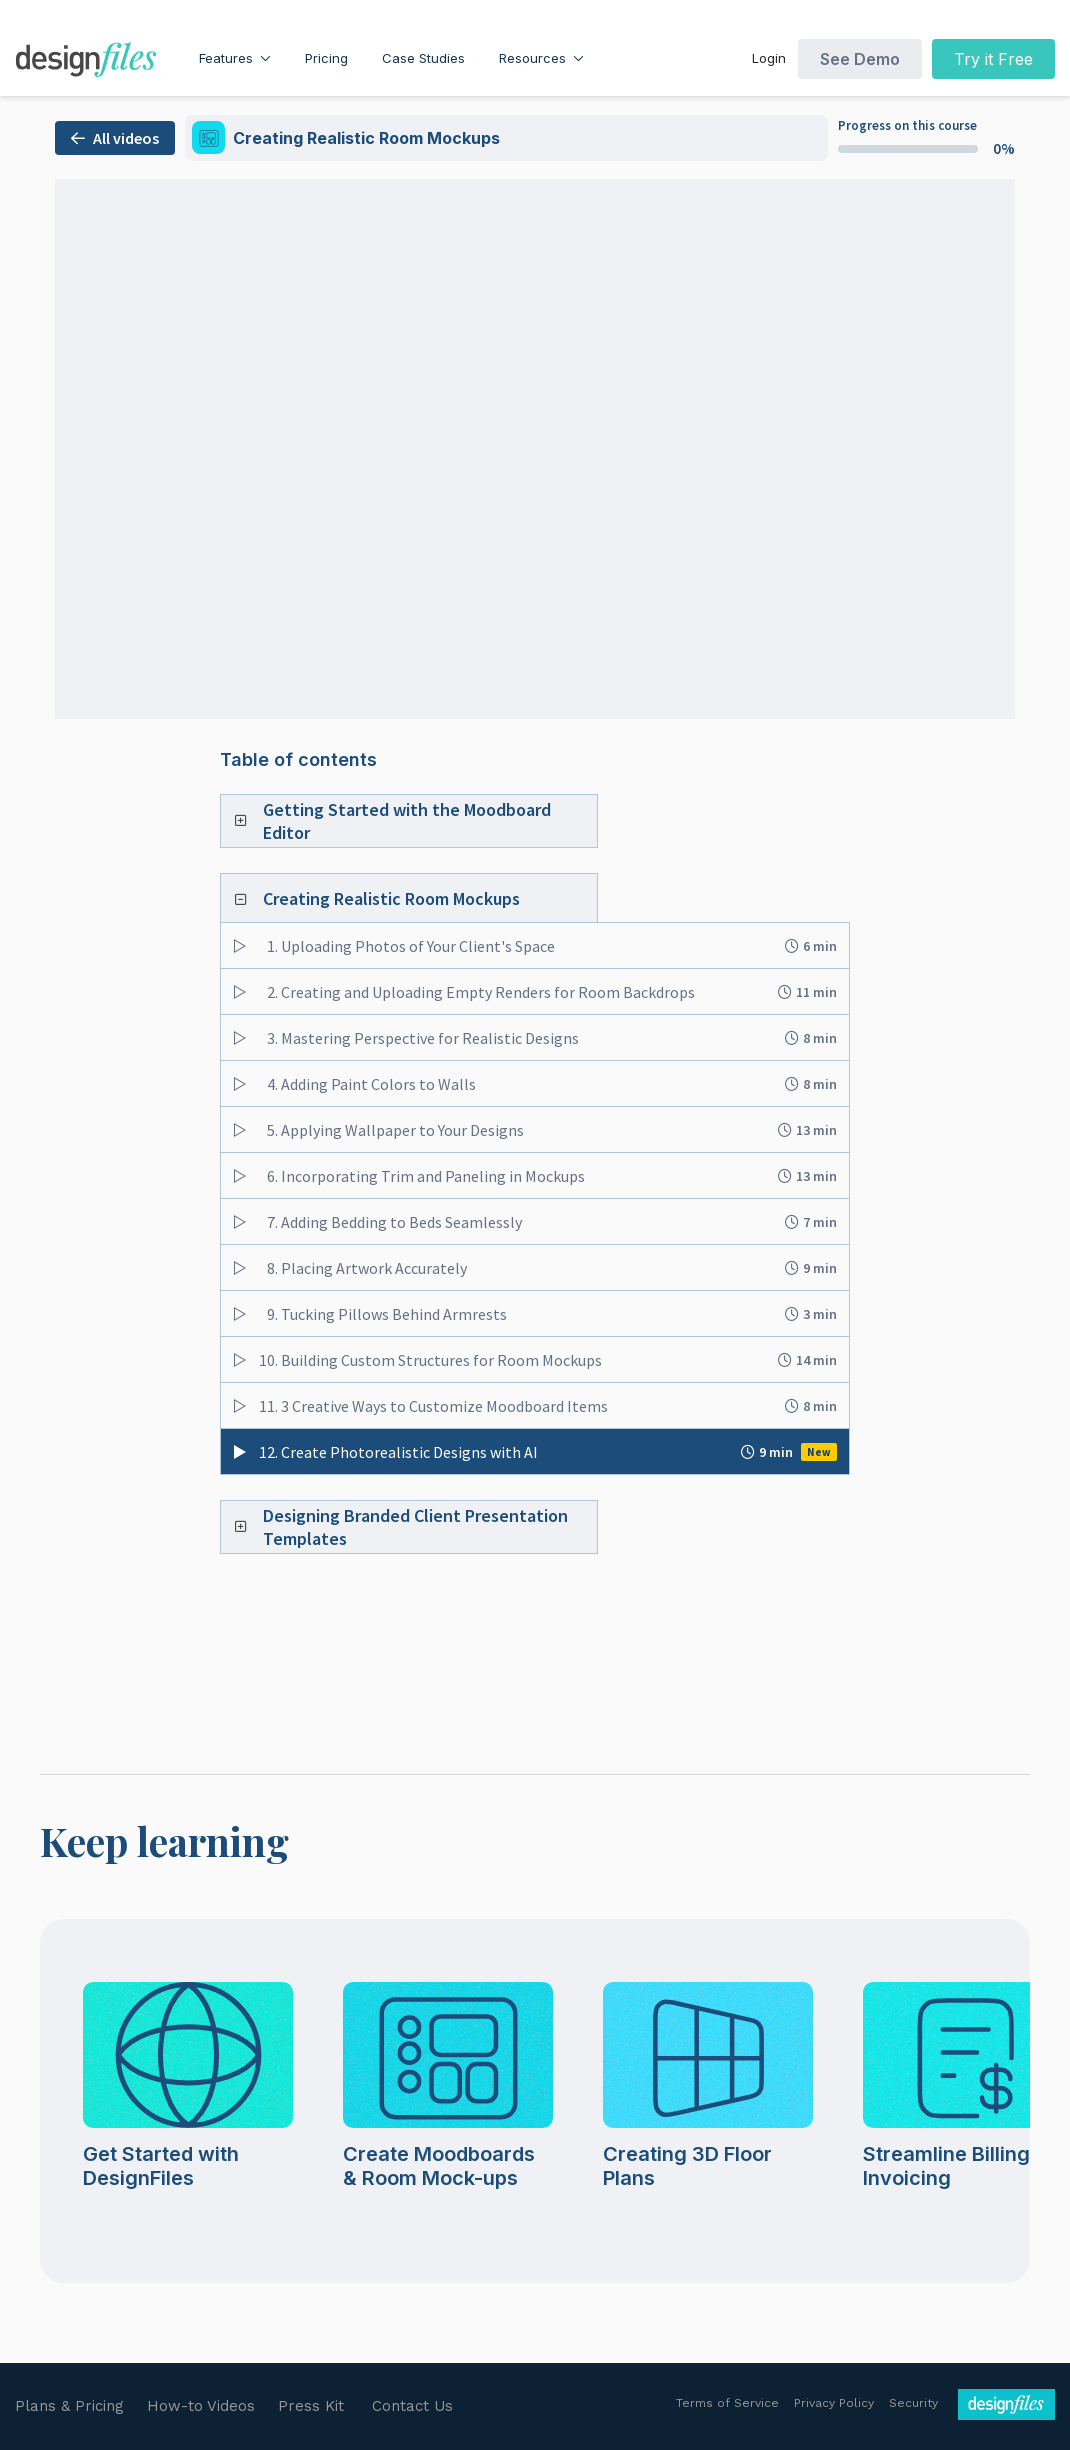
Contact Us (412, 2406)
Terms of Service (727, 2403)
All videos (115, 138)
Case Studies (423, 58)
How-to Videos (201, 2406)
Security (913, 2403)
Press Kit (311, 2406)
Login (769, 58)
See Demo (860, 59)
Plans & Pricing (69, 2406)
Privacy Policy (834, 2403)
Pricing (326, 58)
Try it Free (993, 59)
